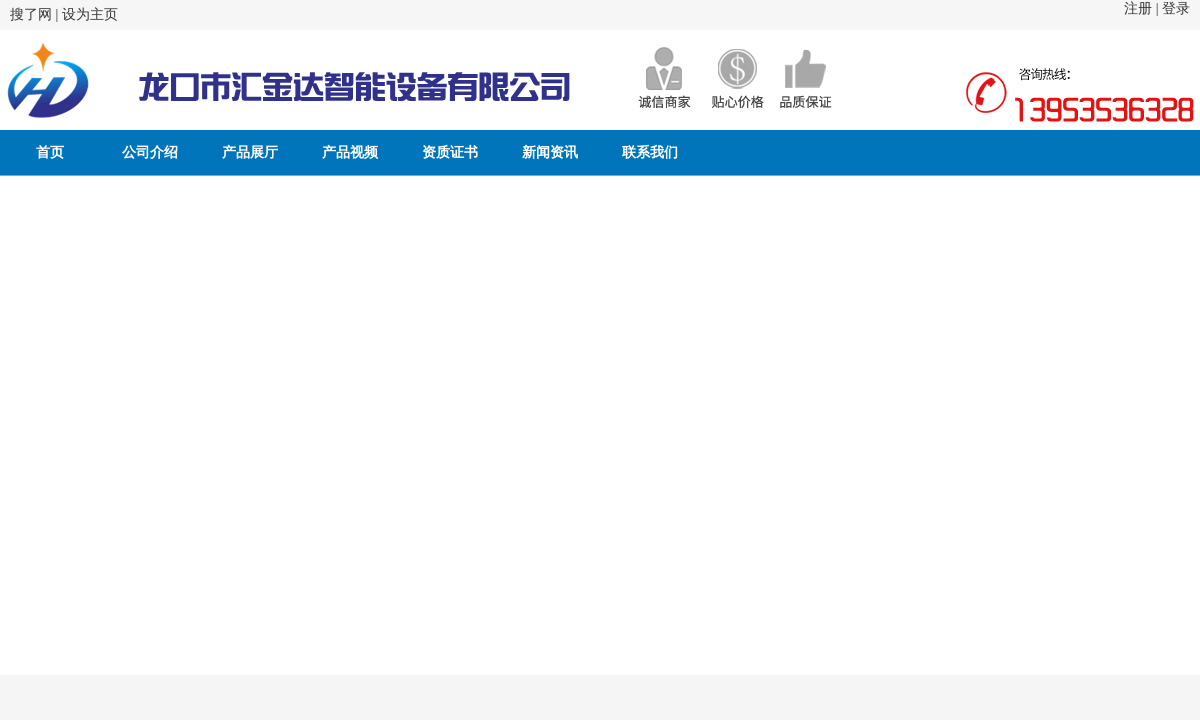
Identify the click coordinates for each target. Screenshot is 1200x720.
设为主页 (90, 14)
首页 (50, 152)
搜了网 (31, 14)
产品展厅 (250, 152)
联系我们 (650, 152)
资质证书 (450, 152)
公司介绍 (150, 152)
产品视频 (350, 152)
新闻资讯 (550, 152)
